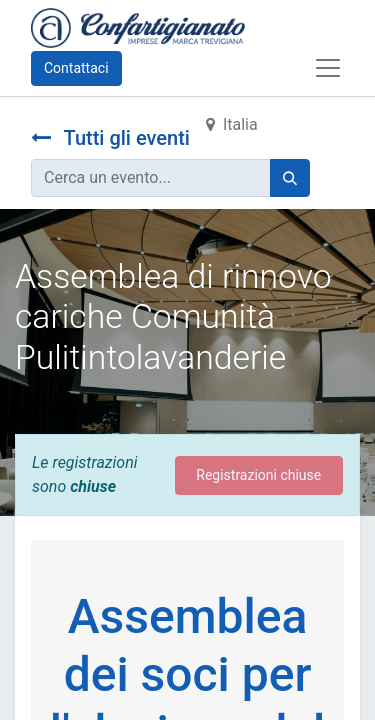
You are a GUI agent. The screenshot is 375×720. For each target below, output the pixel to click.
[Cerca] (290, 178)
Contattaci (76, 68)
